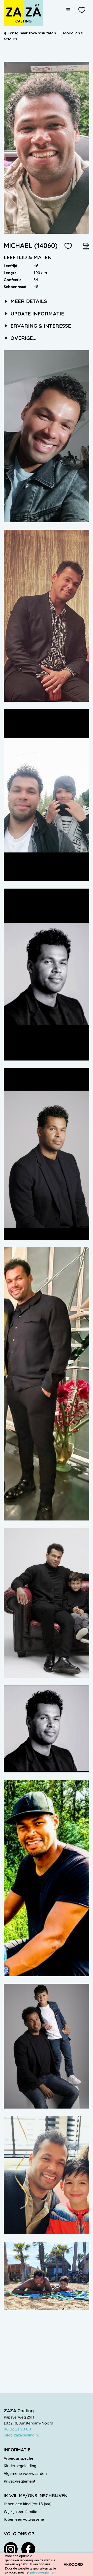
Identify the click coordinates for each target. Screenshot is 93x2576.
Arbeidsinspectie (18, 2458)
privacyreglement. (43, 2572)
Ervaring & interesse (37, 325)
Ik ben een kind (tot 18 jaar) (27, 2503)
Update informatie (34, 313)
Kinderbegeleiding (20, 2465)
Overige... (20, 338)
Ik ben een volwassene (24, 2519)
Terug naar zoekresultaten (30, 32)
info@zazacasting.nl (21, 2434)
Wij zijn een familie (20, 2511)
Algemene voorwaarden (25, 2473)
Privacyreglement (19, 2481)
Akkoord (73, 2564)
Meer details (25, 301)
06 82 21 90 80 (17, 2428)
